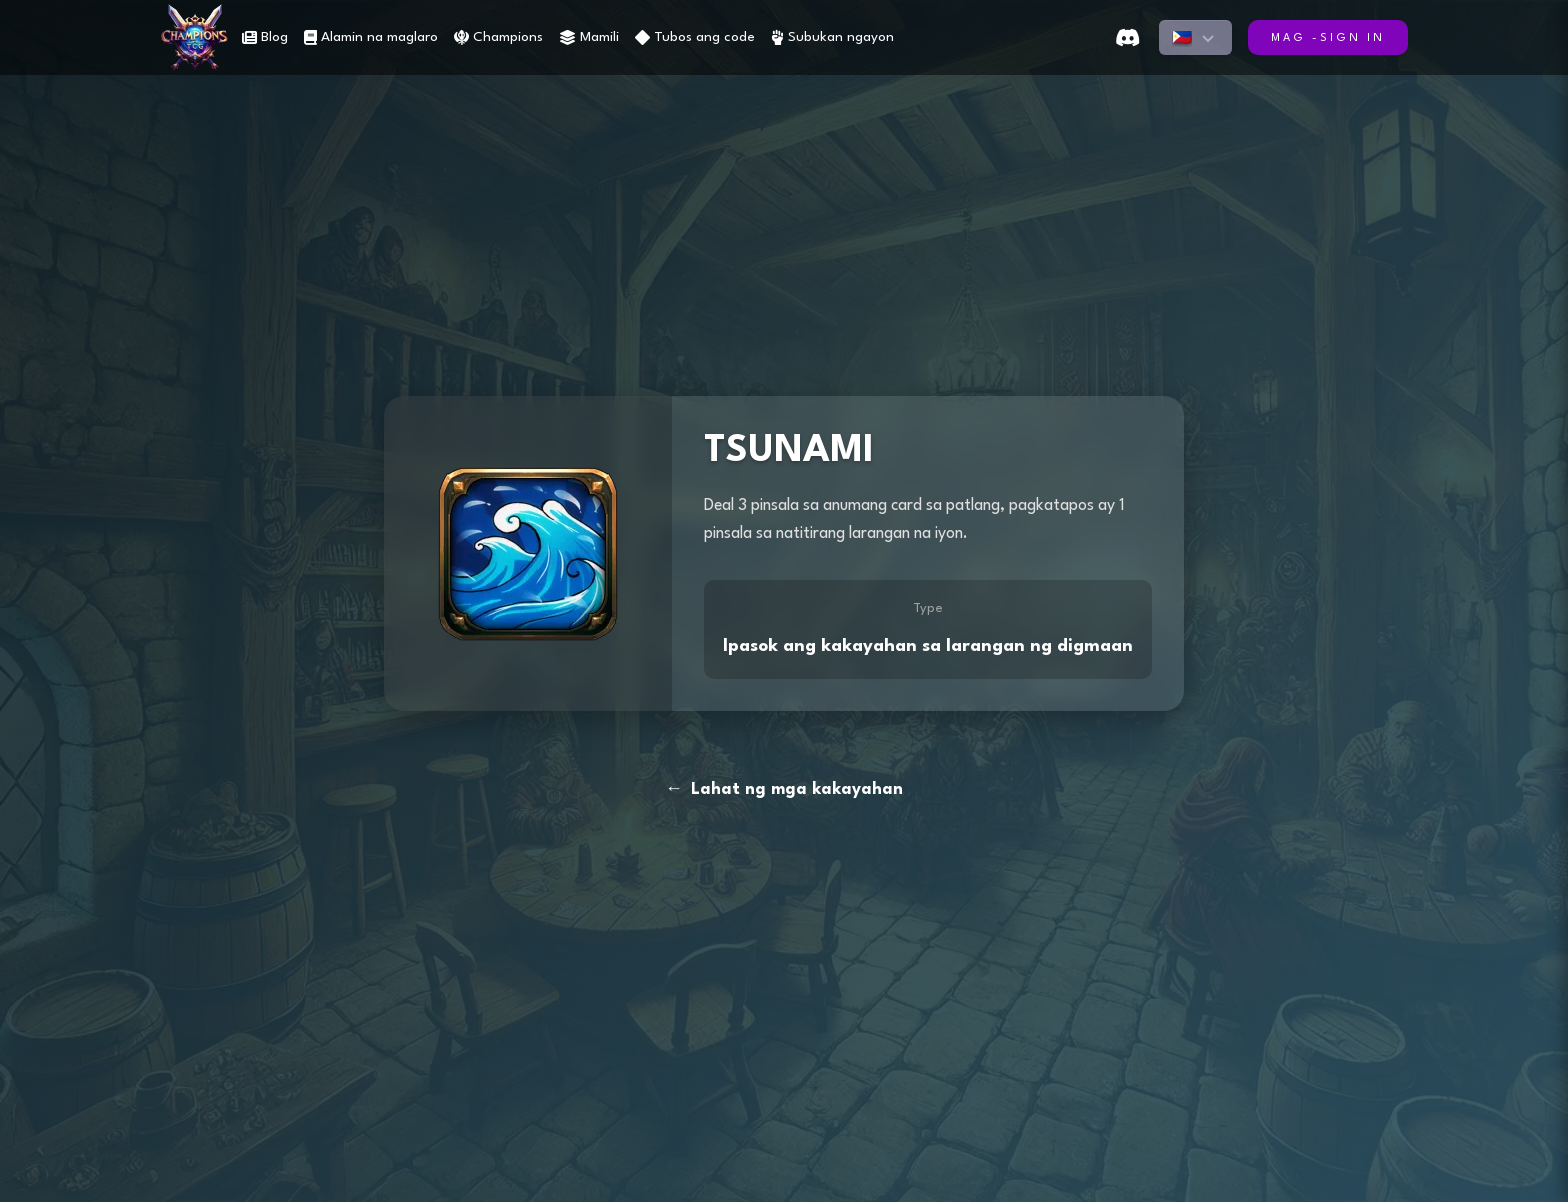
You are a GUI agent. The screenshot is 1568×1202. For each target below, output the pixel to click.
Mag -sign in (1328, 38)
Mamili (589, 37)
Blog (265, 37)
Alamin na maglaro (371, 37)
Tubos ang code (695, 37)
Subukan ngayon (832, 37)
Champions (498, 37)
